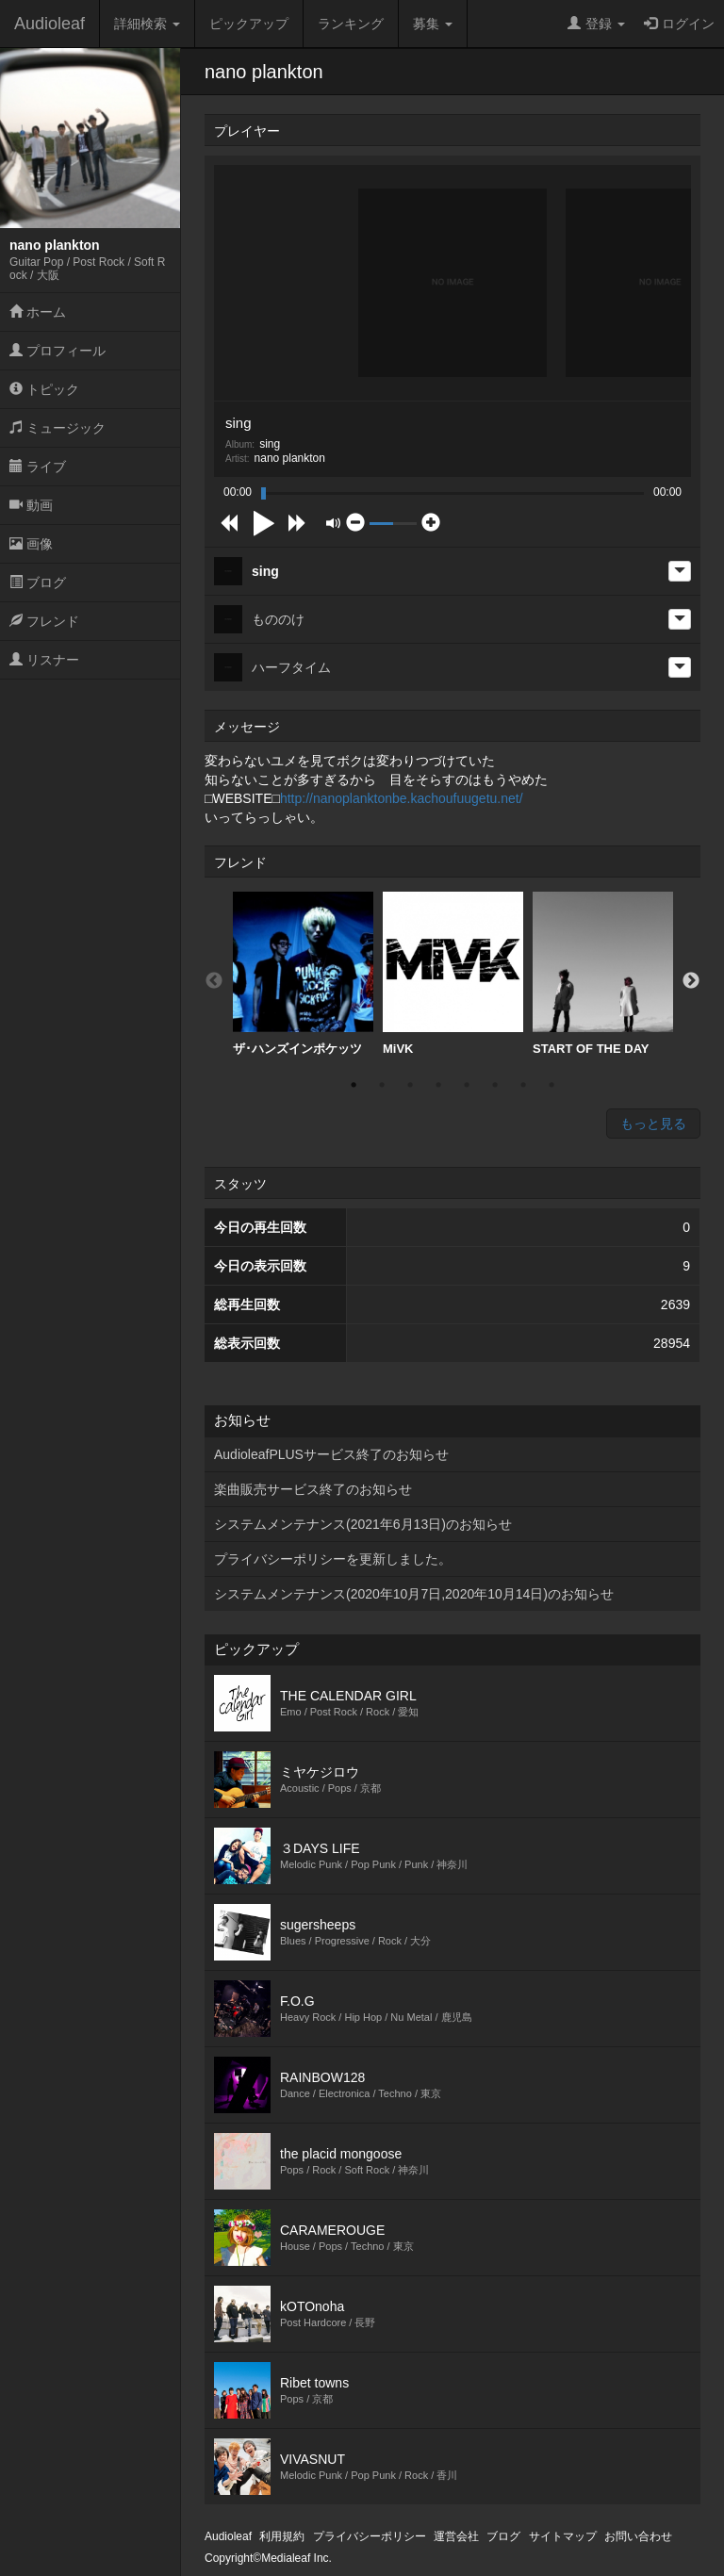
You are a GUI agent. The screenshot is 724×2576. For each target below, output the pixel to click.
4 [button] (438, 1084)
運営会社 (456, 2536)
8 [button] (551, 1084)
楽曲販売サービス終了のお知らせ (313, 1489)
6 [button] (494, 1084)
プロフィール (57, 350)
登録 (596, 23)
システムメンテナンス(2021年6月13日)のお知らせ (363, 1524)
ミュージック (57, 427)
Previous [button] (214, 981)
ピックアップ (248, 23)
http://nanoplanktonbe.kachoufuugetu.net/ (401, 798)
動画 (31, 505)
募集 (432, 23)
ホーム (37, 312)
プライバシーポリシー (369, 2536)
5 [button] (466, 1084)
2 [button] (381, 1084)
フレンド (44, 621)
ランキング (351, 23)
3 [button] (410, 1084)
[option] (303, 974)
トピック (44, 389)
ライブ (37, 466)
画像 (31, 543)
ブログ (37, 582)
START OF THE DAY (603, 974)
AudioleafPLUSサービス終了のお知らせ (331, 1454)
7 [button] (523, 1084)
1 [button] (353, 1084)
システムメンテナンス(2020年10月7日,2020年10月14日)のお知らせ (414, 1593)
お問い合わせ (638, 2536)
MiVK (453, 974)
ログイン (679, 23)
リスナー (44, 659)
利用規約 (281, 2536)
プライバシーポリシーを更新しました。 (333, 1559)
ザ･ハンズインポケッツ (303, 974)
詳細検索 (147, 23)
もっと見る (653, 1123)
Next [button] (691, 981)
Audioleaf (49, 23)
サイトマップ (563, 2536)
